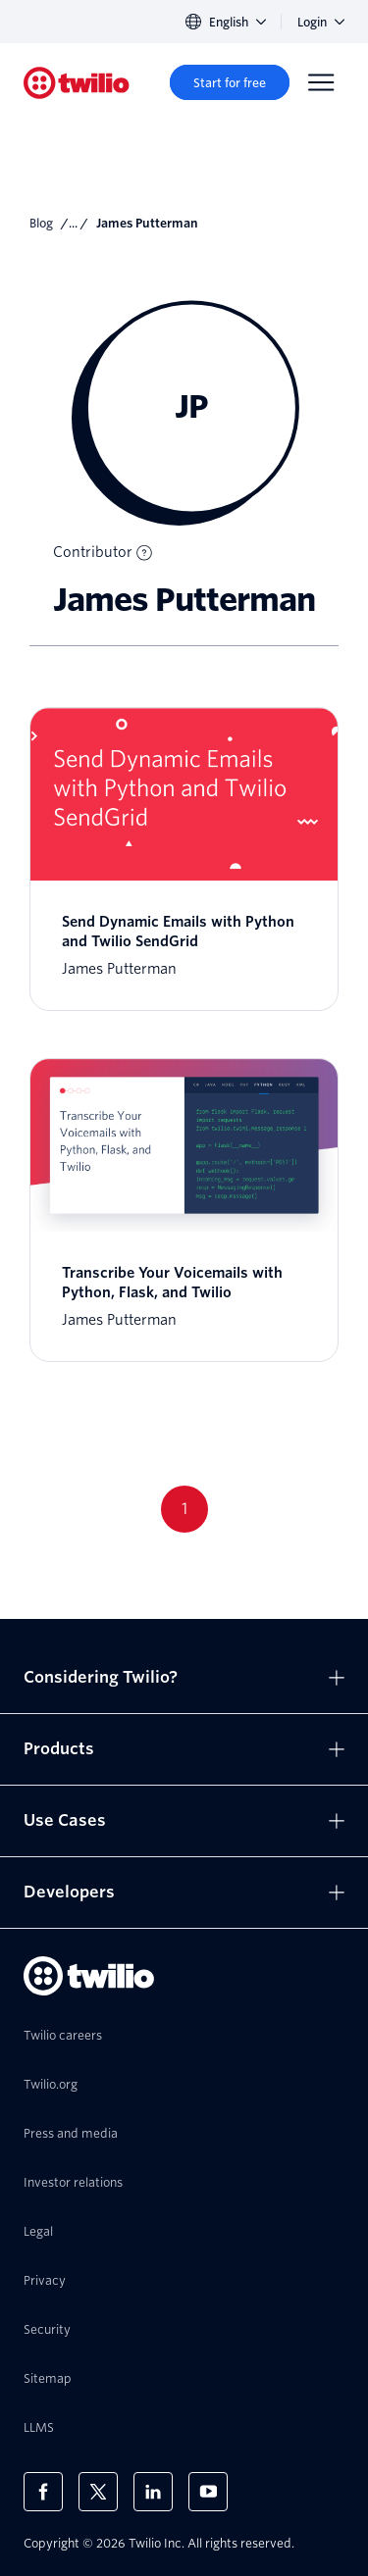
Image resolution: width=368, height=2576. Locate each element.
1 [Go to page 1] (184, 1508)
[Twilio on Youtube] (208, 2491)
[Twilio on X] (98, 2491)
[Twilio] (77, 83)
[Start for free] (229, 82)
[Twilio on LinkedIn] (153, 2491)
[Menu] (320, 82)
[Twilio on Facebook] (43, 2491)
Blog (41, 223)
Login (320, 22)
